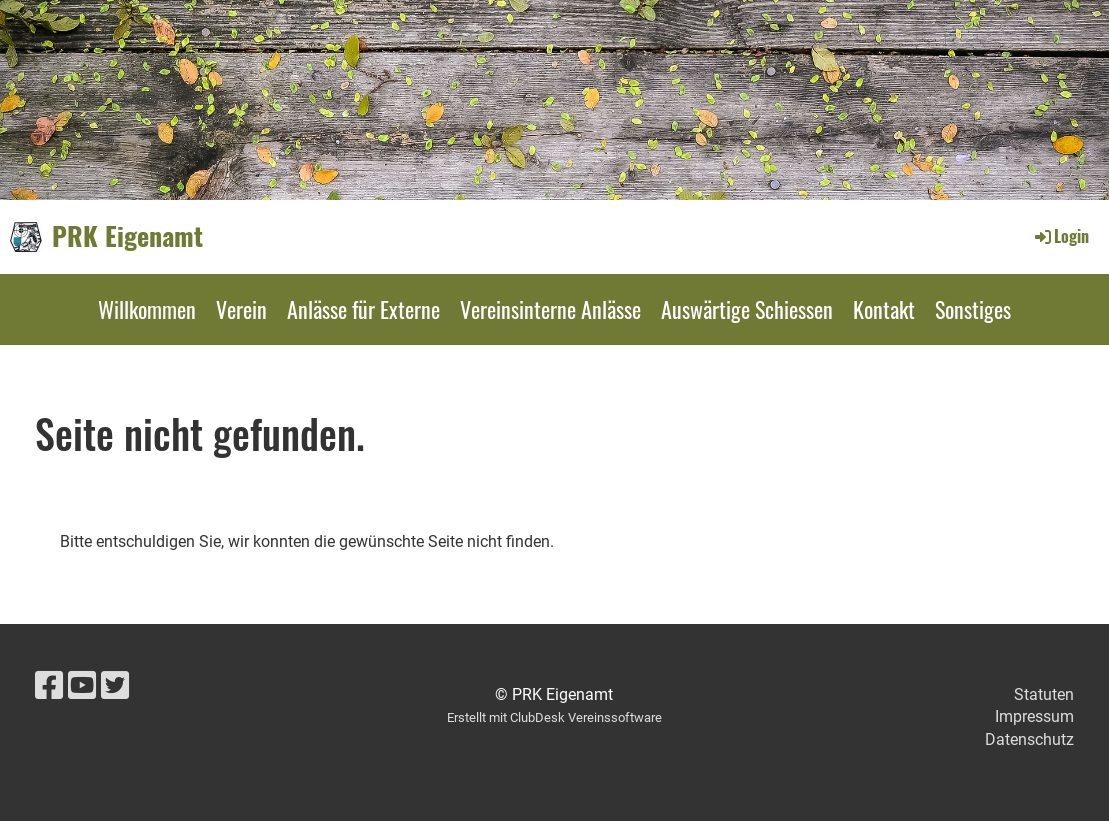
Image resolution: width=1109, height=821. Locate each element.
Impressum (1034, 716)
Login (1060, 236)
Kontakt (884, 309)
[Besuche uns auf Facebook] (49, 686)
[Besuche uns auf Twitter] (115, 686)
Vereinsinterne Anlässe (550, 309)
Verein (241, 309)
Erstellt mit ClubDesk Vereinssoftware (554, 717)
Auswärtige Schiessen (747, 309)
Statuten (1044, 694)
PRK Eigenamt (127, 236)
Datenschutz (1029, 739)
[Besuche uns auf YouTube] (82, 686)
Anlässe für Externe (363, 309)
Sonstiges (973, 309)
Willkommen (147, 309)
